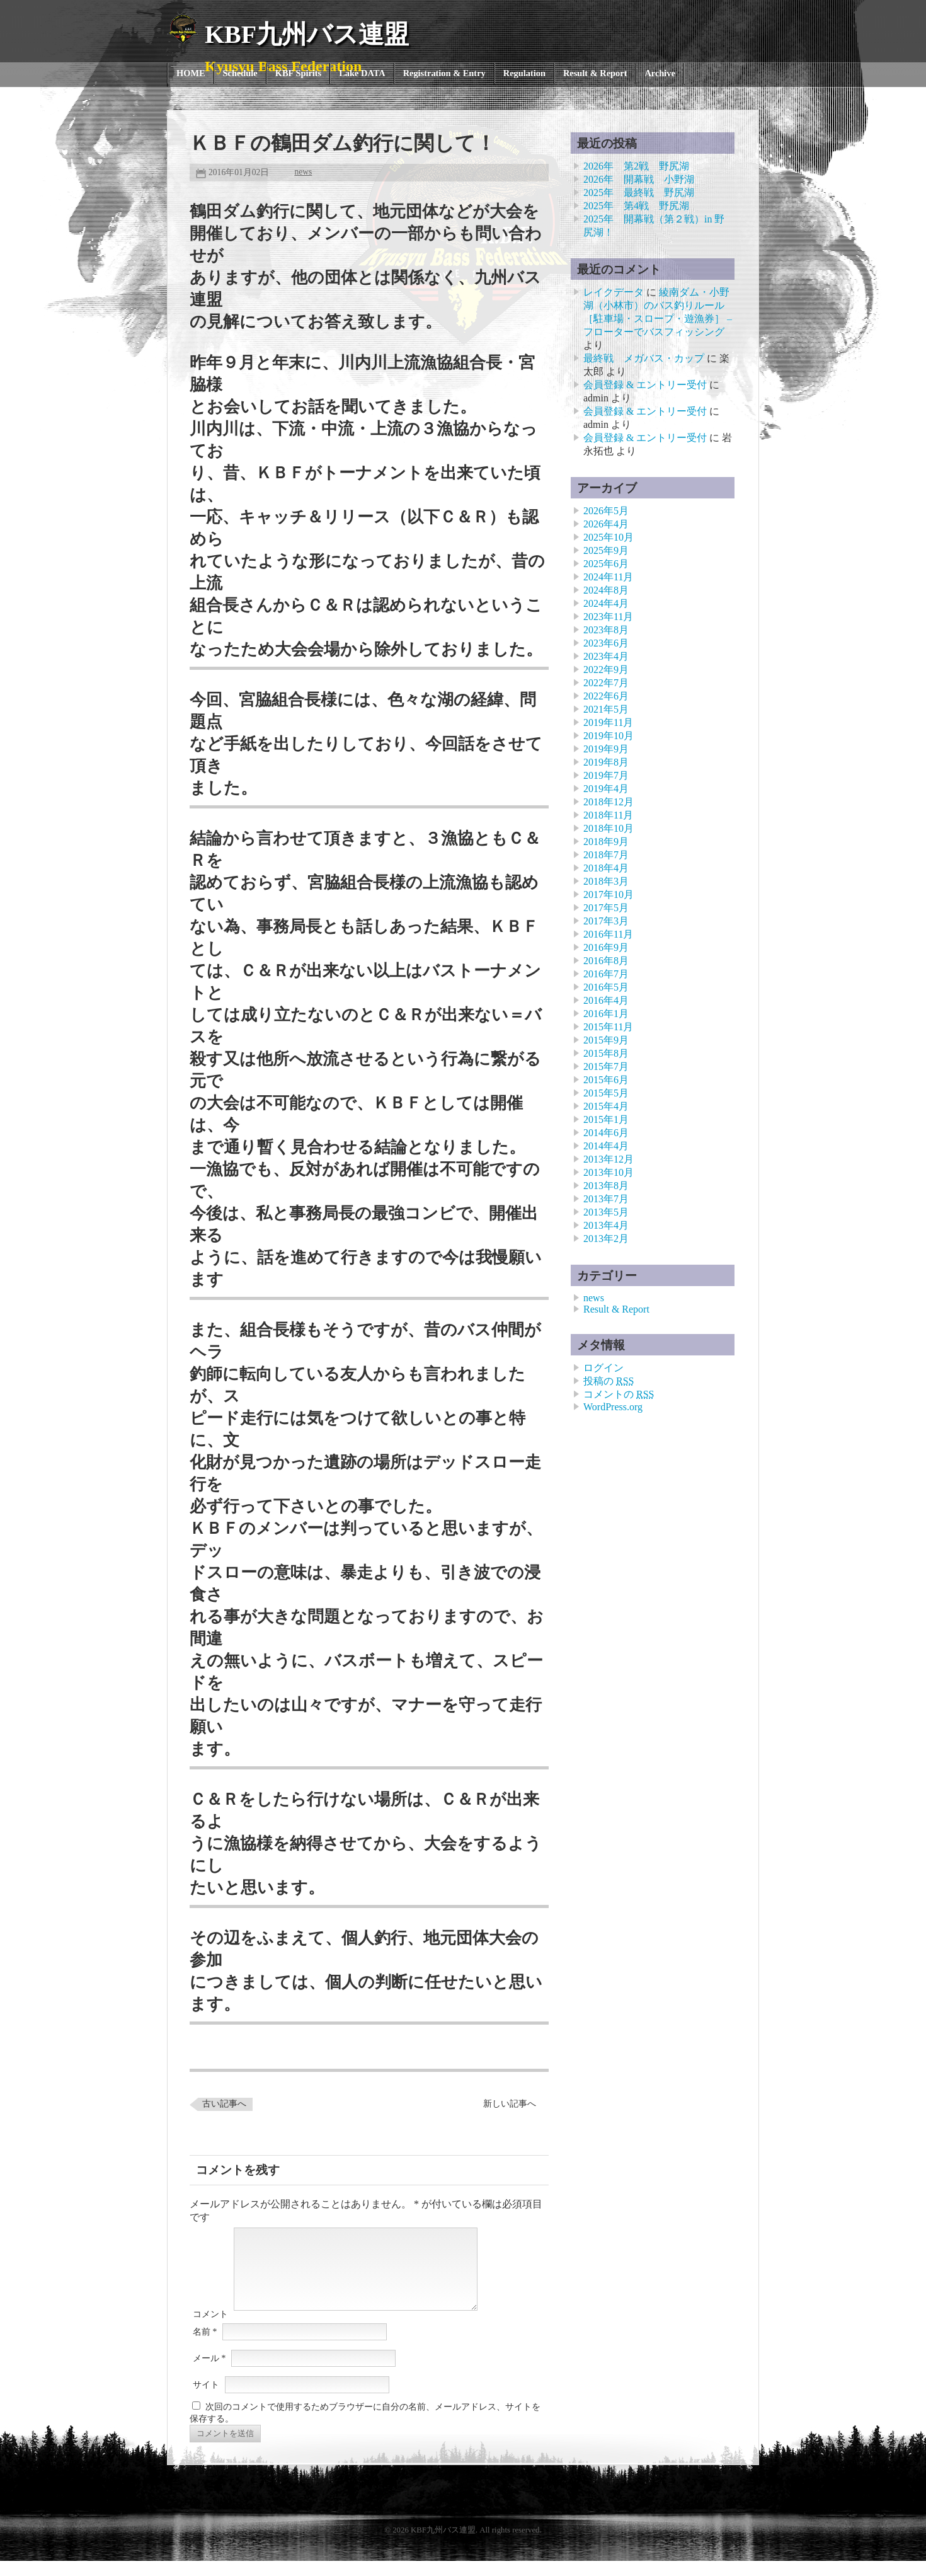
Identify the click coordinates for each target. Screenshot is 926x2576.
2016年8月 (606, 960)
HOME (190, 73)
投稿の (608, 1381)
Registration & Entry (444, 73)
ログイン (603, 1367)
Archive (659, 73)
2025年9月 (606, 550)
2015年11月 (608, 1026)
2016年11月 (608, 934)
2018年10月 (608, 828)
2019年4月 (606, 788)
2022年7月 (606, 682)
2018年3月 (606, 881)
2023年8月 (606, 629)
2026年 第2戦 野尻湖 (636, 166)
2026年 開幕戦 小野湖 (638, 179)
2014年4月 (606, 1146)
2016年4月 (606, 1000)
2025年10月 (608, 537)
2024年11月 (608, 577)
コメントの (618, 1394)
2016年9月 (606, 947)
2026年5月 (606, 510)
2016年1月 (606, 1013)
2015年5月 (606, 1093)
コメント (210, 2329)
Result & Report (595, 73)
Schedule (240, 73)
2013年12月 (608, 1159)
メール (209, 2373)
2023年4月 (606, 656)
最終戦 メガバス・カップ (643, 358)
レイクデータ (613, 292)
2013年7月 (606, 1198)
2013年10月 (608, 1172)
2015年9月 (606, 1040)
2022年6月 (606, 696)
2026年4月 (606, 524)
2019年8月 (606, 762)
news (303, 171)
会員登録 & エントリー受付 (645, 384)
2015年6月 (606, 1079)
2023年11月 (608, 616)
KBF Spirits (298, 73)
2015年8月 (606, 1053)
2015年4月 (606, 1106)
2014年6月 (606, 1132)
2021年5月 (606, 709)
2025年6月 (606, 563)
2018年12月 (608, 801)
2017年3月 (606, 921)
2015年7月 (606, 1066)
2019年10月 (608, 735)
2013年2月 (606, 1238)
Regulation (524, 73)
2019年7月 (606, 775)
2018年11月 (608, 815)
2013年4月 (606, 1225)
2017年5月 (606, 907)
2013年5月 (606, 1212)
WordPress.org (613, 1406)
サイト (206, 2400)
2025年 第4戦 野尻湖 (636, 205)
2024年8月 (606, 590)
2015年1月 (606, 1119)
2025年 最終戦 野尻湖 (638, 192)
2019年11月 (608, 722)
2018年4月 (606, 868)
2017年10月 (608, 894)
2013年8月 (606, 1185)
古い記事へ (224, 2103)
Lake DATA (362, 73)
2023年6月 (606, 643)
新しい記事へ (509, 2103)
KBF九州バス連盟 (307, 34)
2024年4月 (606, 603)
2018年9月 (606, 841)
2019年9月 (606, 749)
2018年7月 (606, 854)
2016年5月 (606, 987)
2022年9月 (606, 669)
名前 (205, 2347)
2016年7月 (606, 974)
